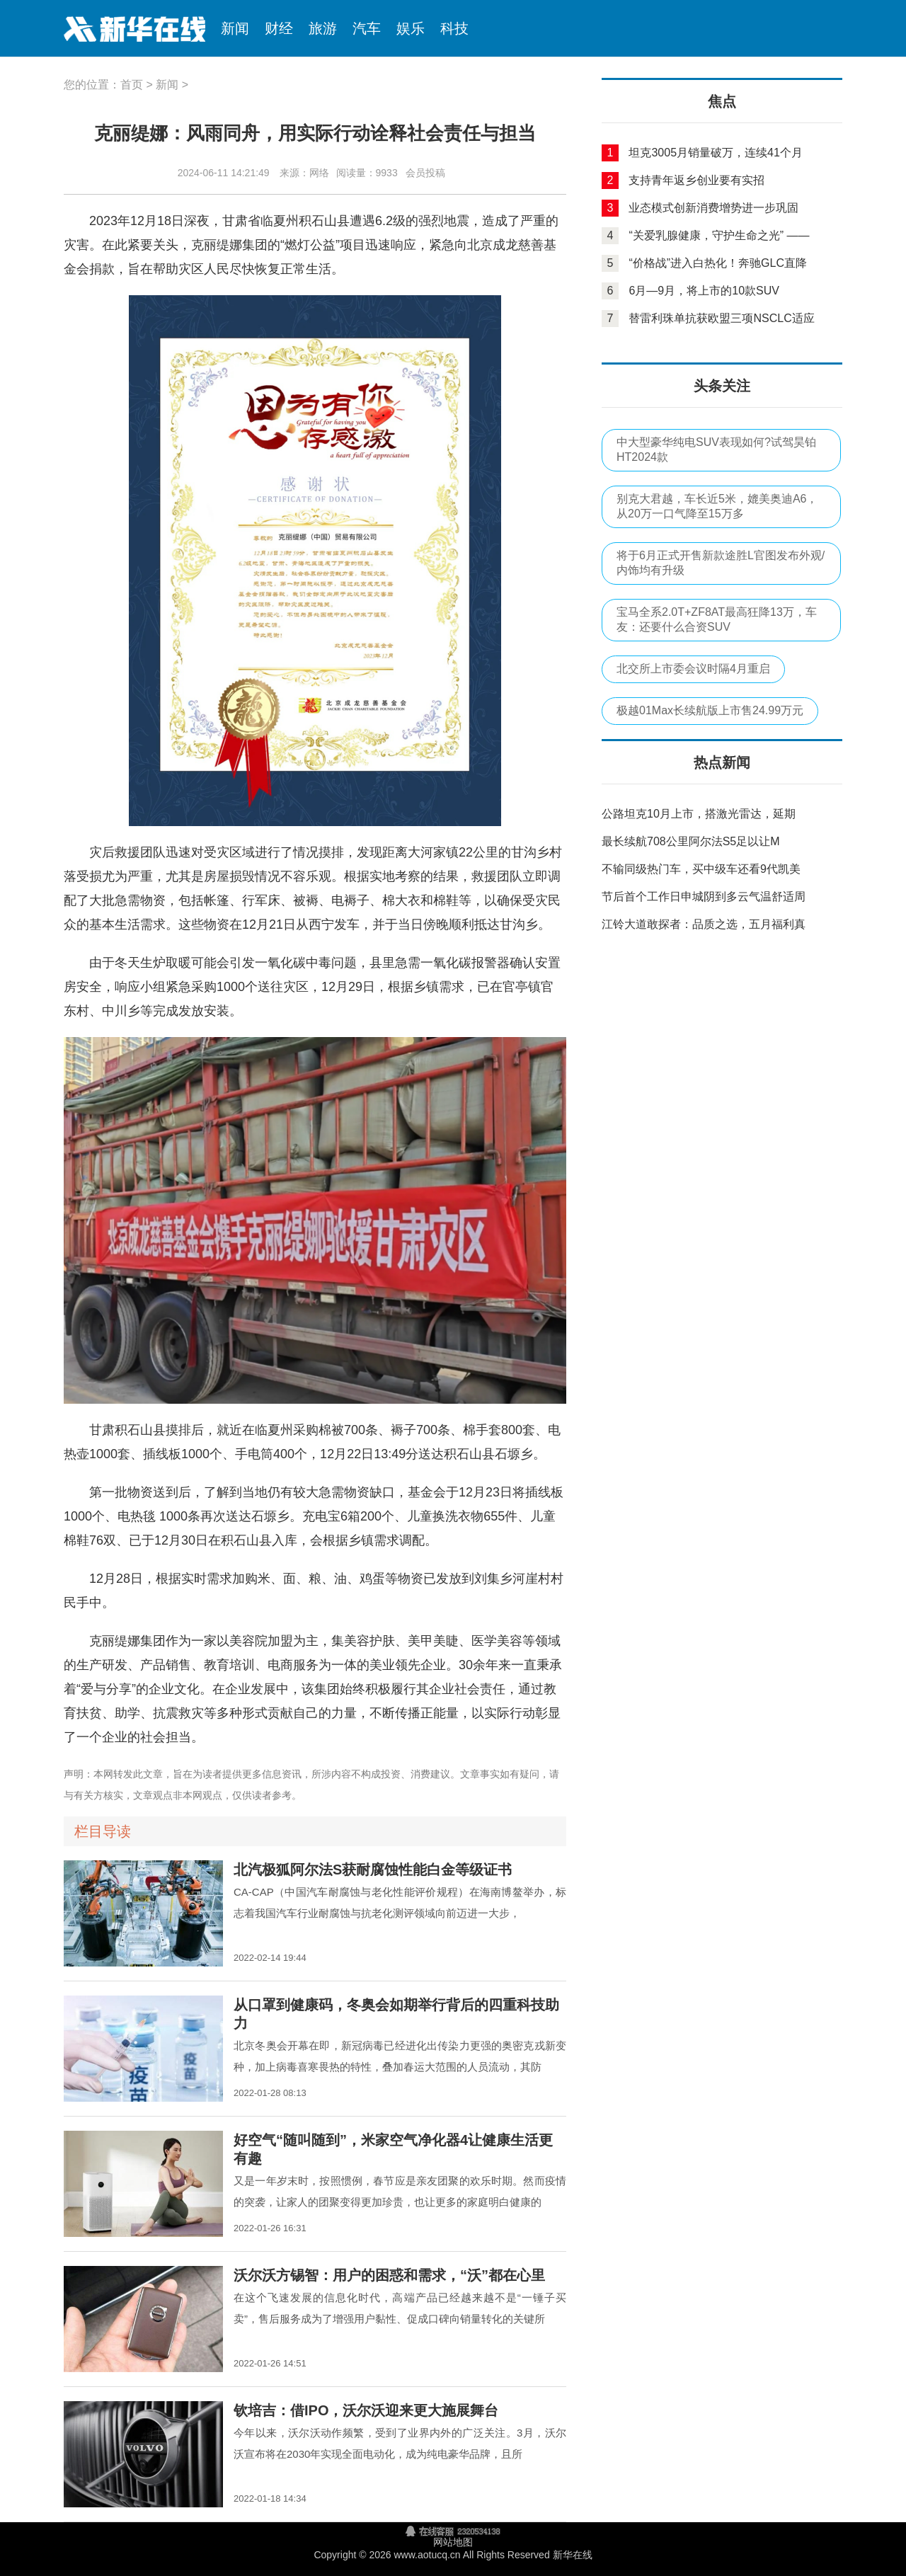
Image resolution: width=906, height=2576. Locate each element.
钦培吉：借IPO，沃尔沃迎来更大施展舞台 (366, 2410)
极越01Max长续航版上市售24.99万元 (710, 710)
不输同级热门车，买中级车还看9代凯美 (701, 869)
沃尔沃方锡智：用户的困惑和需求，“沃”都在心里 (389, 2275)
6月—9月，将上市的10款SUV (704, 291)
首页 (131, 85)
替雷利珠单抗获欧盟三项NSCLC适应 (721, 318)
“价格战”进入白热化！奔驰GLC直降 (718, 263)
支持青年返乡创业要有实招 (696, 180)
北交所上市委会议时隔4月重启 (693, 669)
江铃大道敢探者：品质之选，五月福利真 (703, 924)
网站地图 (453, 2542)
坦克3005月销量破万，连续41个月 (715, 153)
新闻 (167, 85)
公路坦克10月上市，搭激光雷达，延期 (699, 814)
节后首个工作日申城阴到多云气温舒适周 (703, 897)
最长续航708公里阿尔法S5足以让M (691, 841)
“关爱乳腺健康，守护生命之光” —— (719, 235)
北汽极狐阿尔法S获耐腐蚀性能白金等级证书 (373, 1869)
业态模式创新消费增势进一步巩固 (713, 208)
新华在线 (127, 28)
